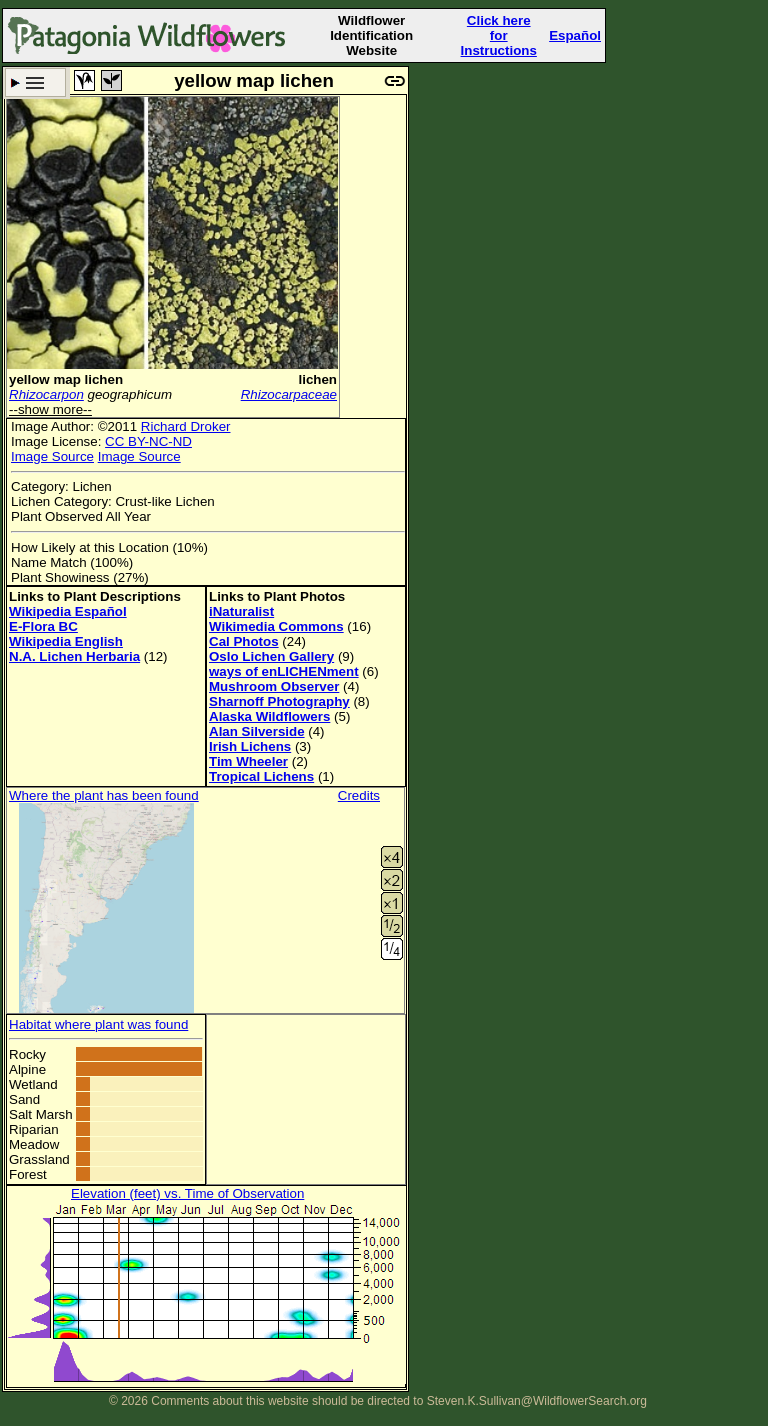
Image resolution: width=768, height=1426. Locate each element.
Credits (359, 795)
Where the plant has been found (104, 795)
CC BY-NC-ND (148, 441)
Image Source (52, 456)
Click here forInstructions (499, 35)
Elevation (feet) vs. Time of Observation (187, 1193)
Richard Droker (186, 426)
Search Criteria (35, 82)
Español (575, 35)
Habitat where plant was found (98, 1024)
